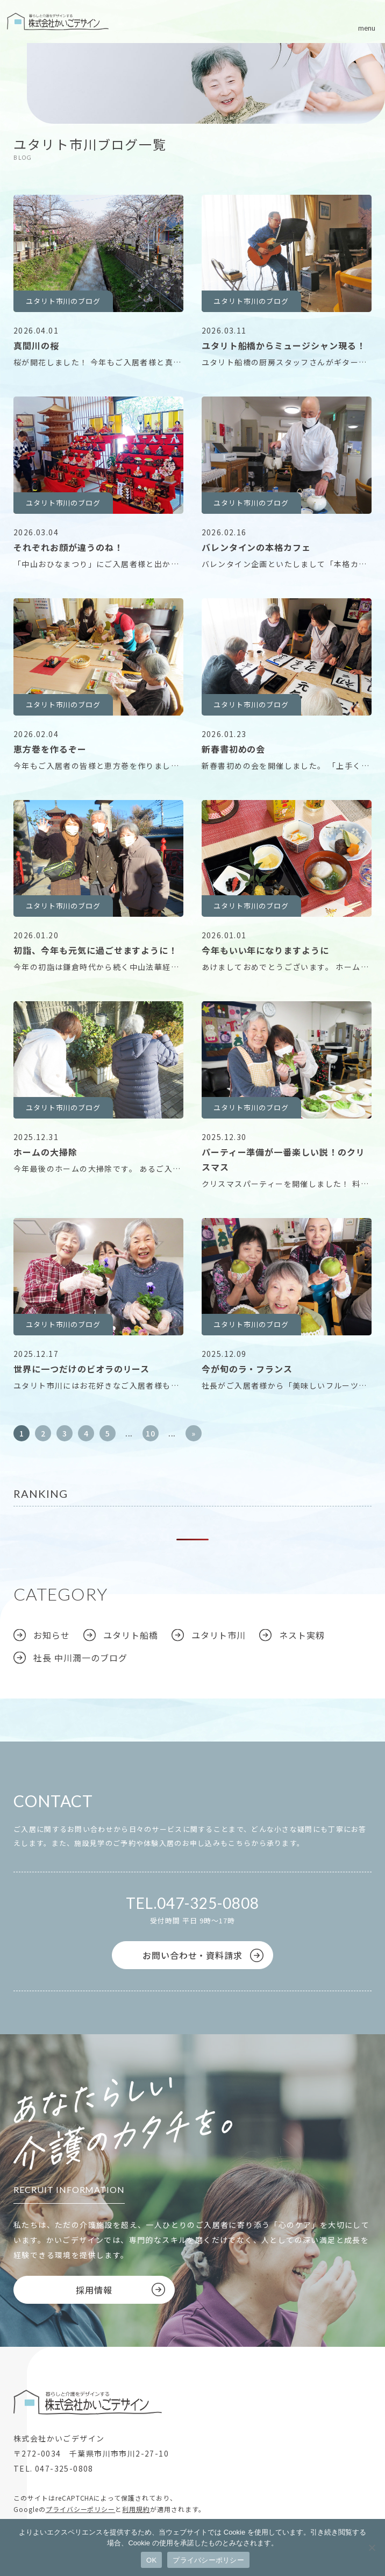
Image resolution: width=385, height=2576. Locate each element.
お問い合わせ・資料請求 (192, 1955)
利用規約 (136, 2509)
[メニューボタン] (366, 21)
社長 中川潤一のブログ (80, 1657)
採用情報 (94, 2289)
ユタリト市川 (218, 1635)
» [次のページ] (193, 1433)
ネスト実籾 (302, 1635)
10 (150, 1433)
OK (151, 2560)
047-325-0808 (208, 1903)
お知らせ (51, 1635)
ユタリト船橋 (130, 1635)
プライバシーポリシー (81, 2509)
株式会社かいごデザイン (58, 21)
